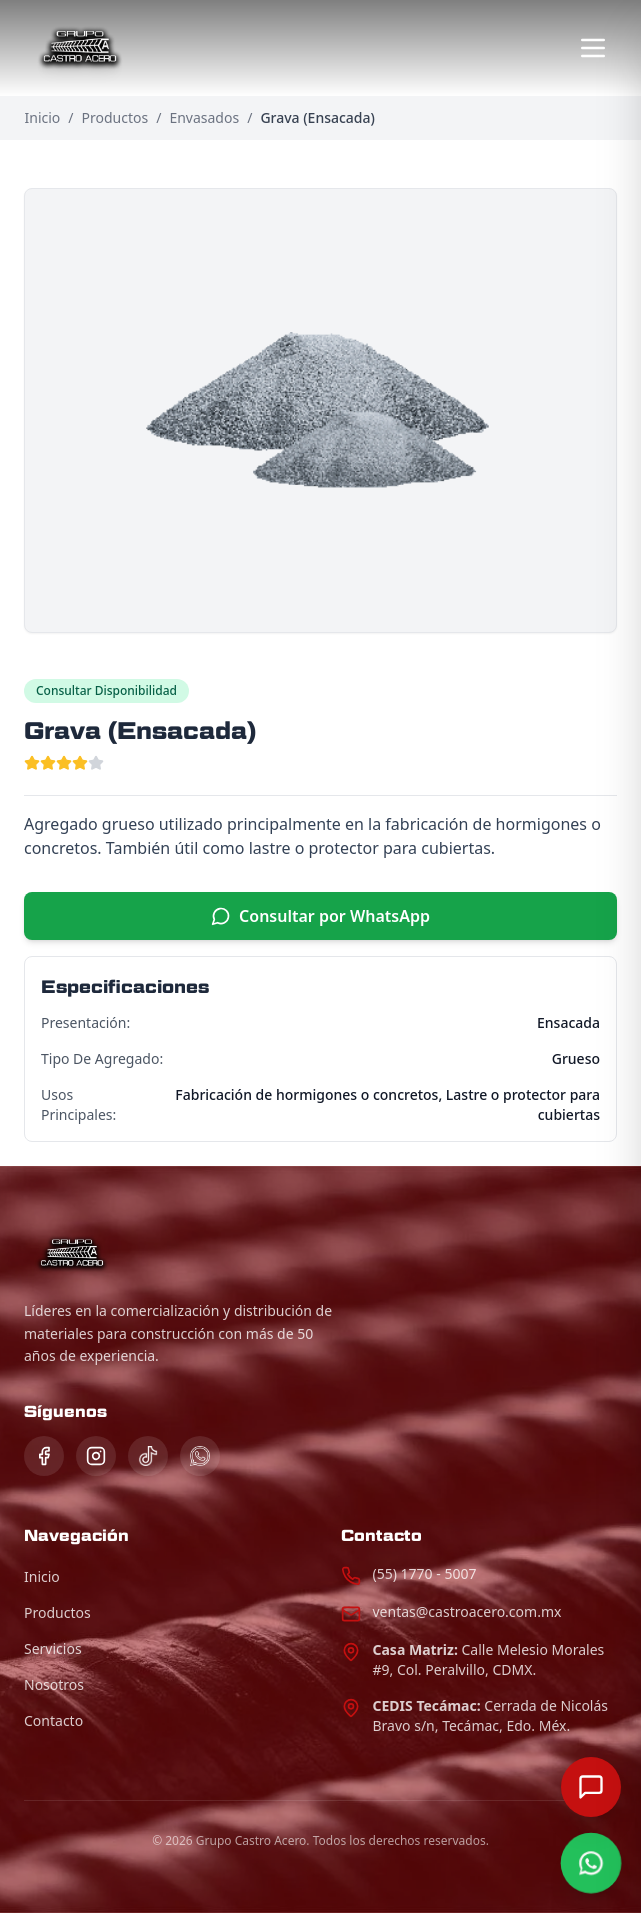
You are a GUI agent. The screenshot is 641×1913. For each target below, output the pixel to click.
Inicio (43, 117)
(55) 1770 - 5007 (425, 1573)
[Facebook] (44, 1456)
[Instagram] (96, 1456)
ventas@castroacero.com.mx (467, 1611)
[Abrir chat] (591, 1787)
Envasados (204, 117)
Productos (115, 117)
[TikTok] (148, 1456)
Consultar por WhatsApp (320, 916)
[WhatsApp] (200, 1456)
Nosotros (54, 1684)
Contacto (53, 1720)
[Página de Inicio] (80, 48)
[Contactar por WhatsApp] (591, 1863)
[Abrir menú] (593, 48)
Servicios (53, 1648)
